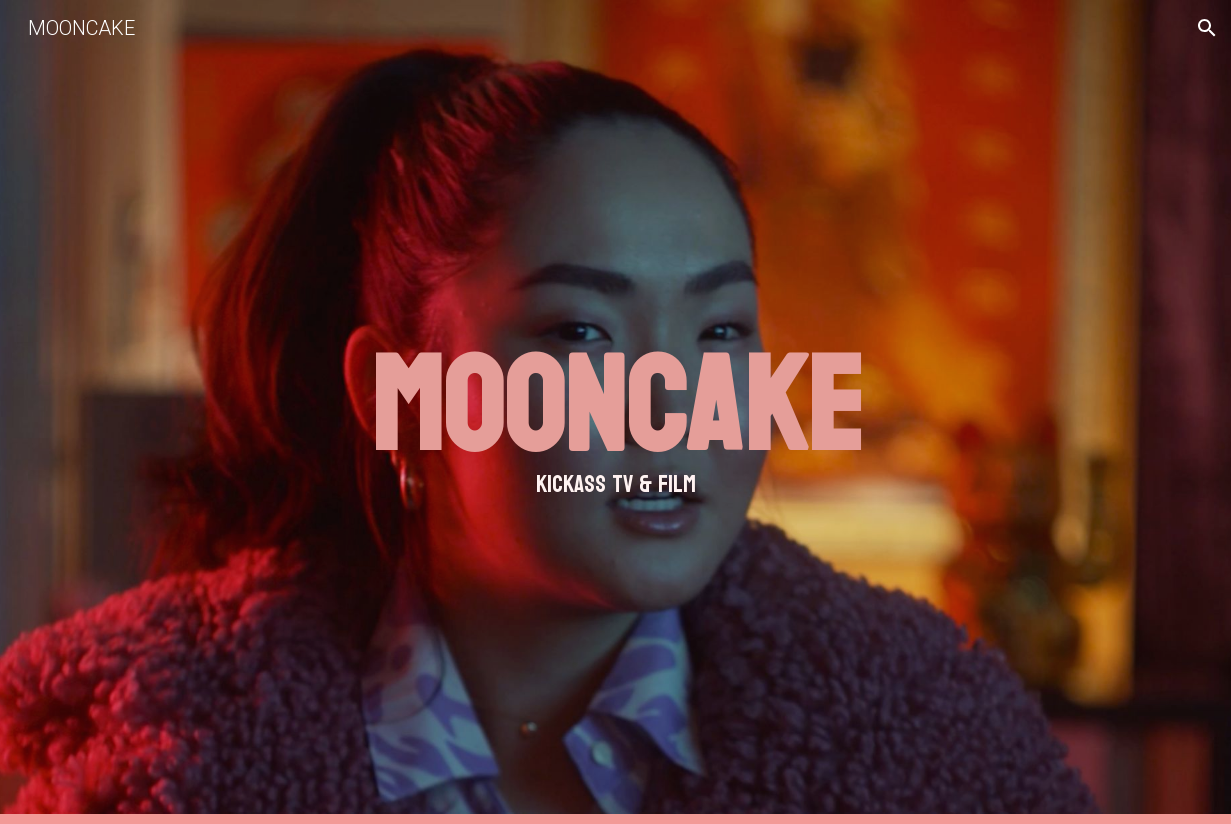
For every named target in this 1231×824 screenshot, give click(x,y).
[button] (1207, 28)
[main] (615, 411)
